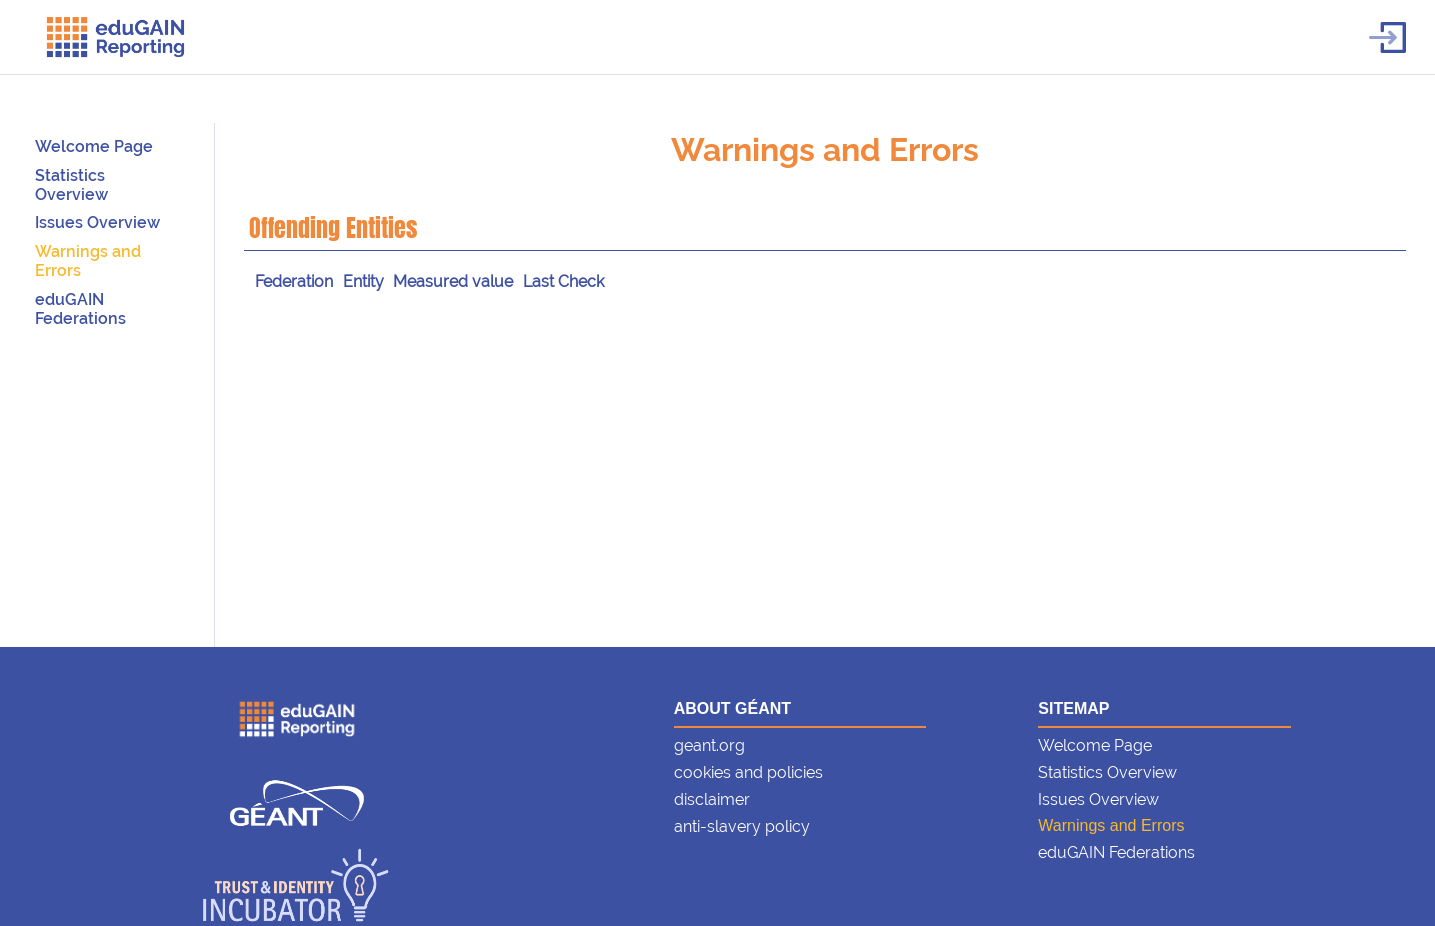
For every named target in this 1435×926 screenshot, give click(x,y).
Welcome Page (94, 146)
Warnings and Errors (825, 149)
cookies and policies (748, 772)
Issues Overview (97, 222)
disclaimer (712, 799)
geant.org (709, 745)
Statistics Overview (71, 185)
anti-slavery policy (742, 826)
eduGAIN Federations (80, 309)
